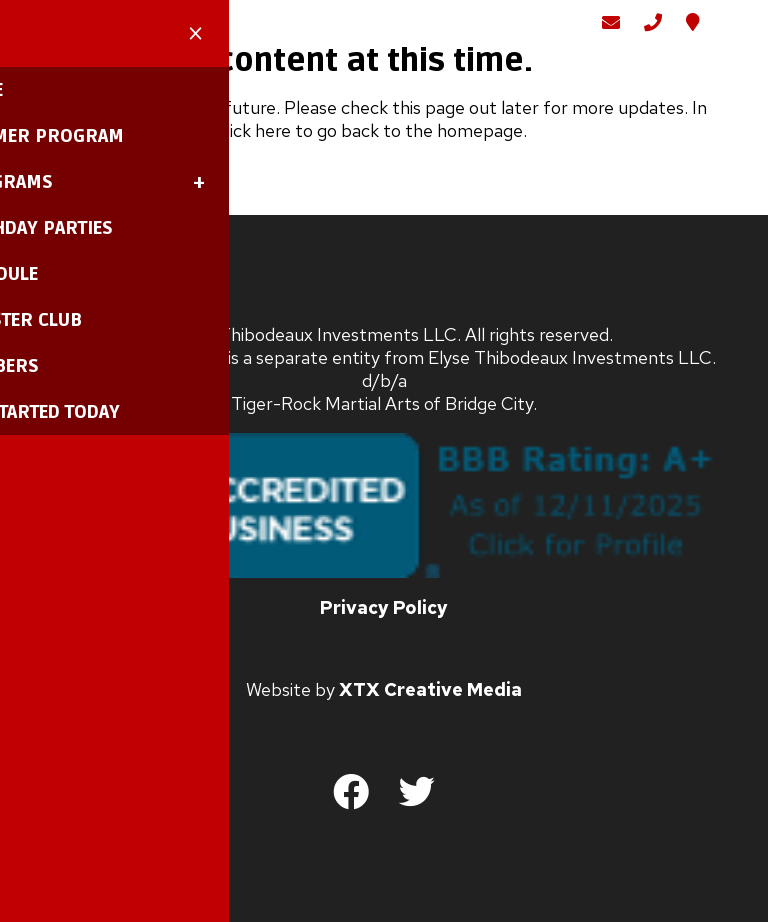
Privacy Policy (384, 629)
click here (254, 152)
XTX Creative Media (430, 711)
